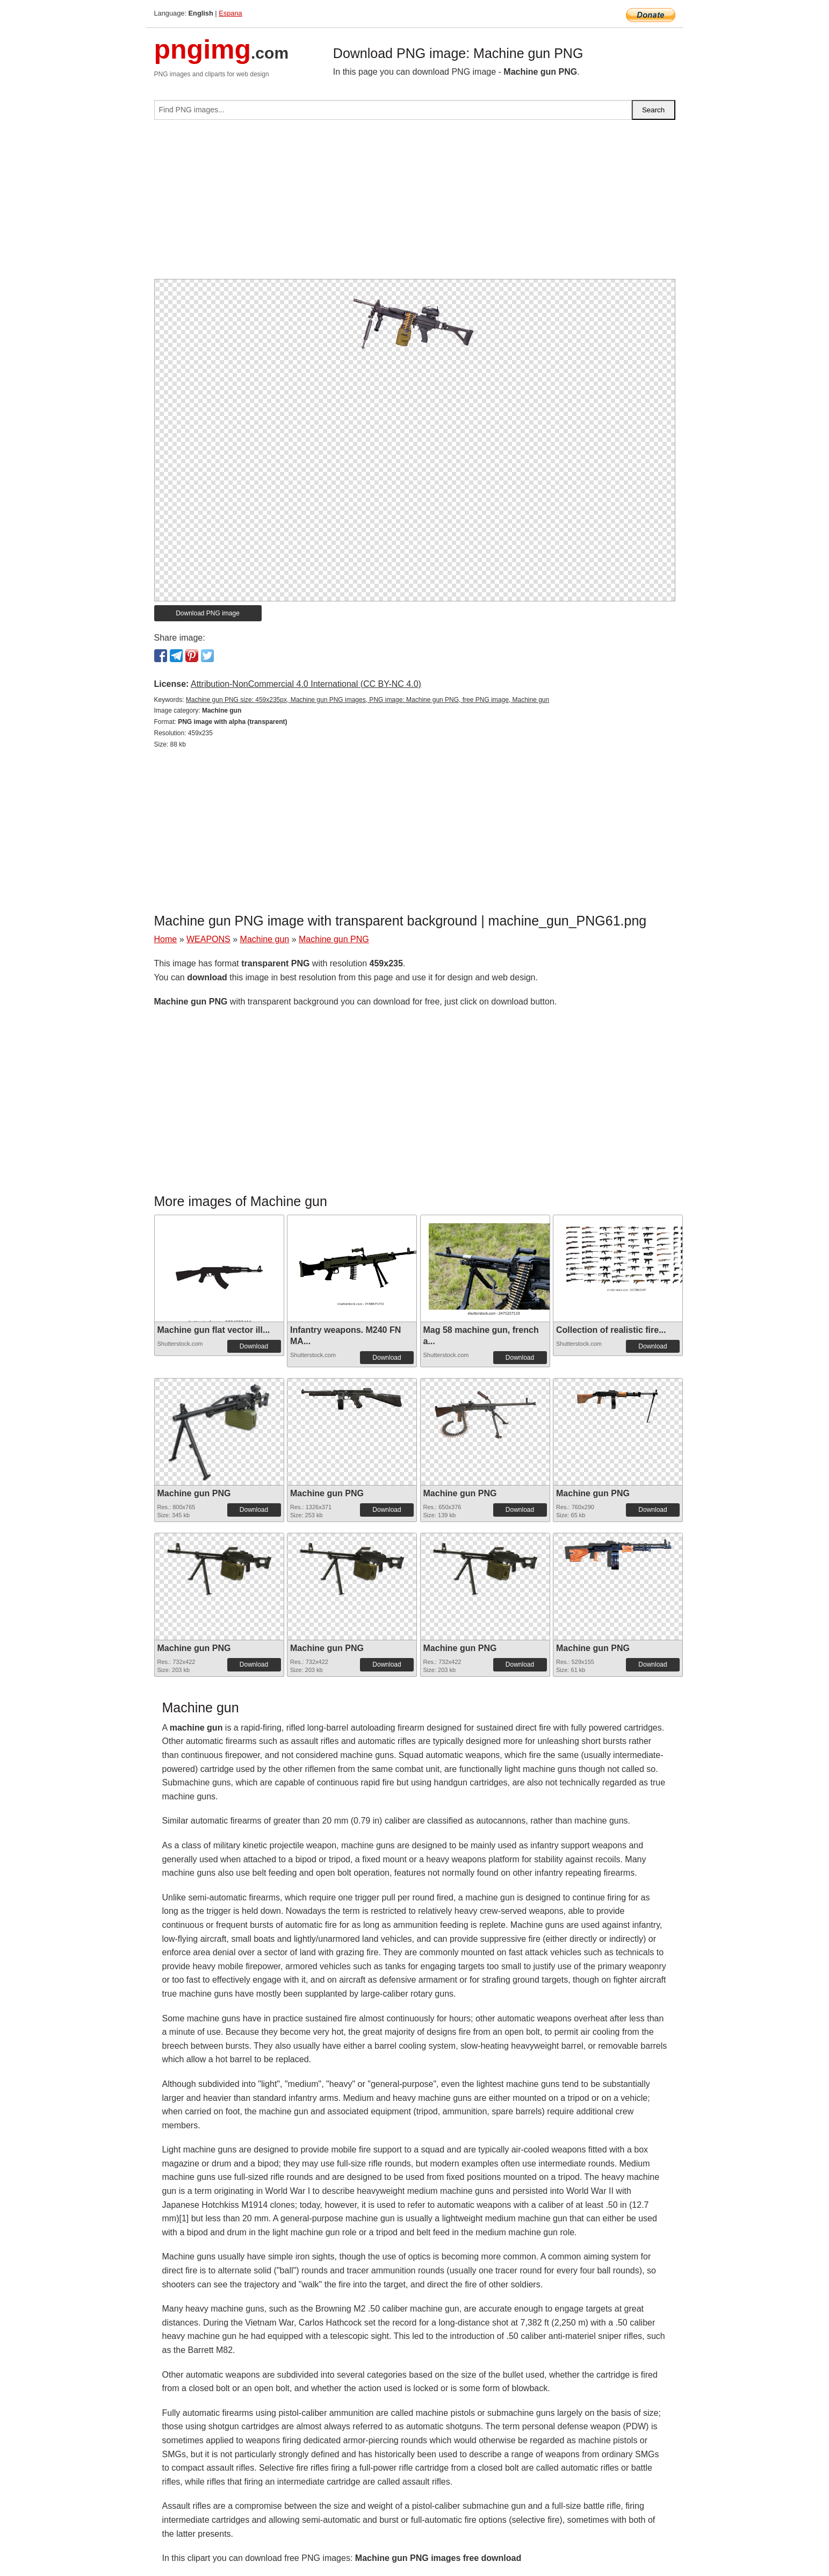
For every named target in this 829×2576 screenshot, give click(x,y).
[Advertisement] (414, 203)
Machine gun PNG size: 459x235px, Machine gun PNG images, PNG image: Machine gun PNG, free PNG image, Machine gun (367, 700)
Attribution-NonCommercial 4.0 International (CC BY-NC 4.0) (306, 683)
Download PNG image (208, 613)
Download (254, 1346)
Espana (230, 13)
